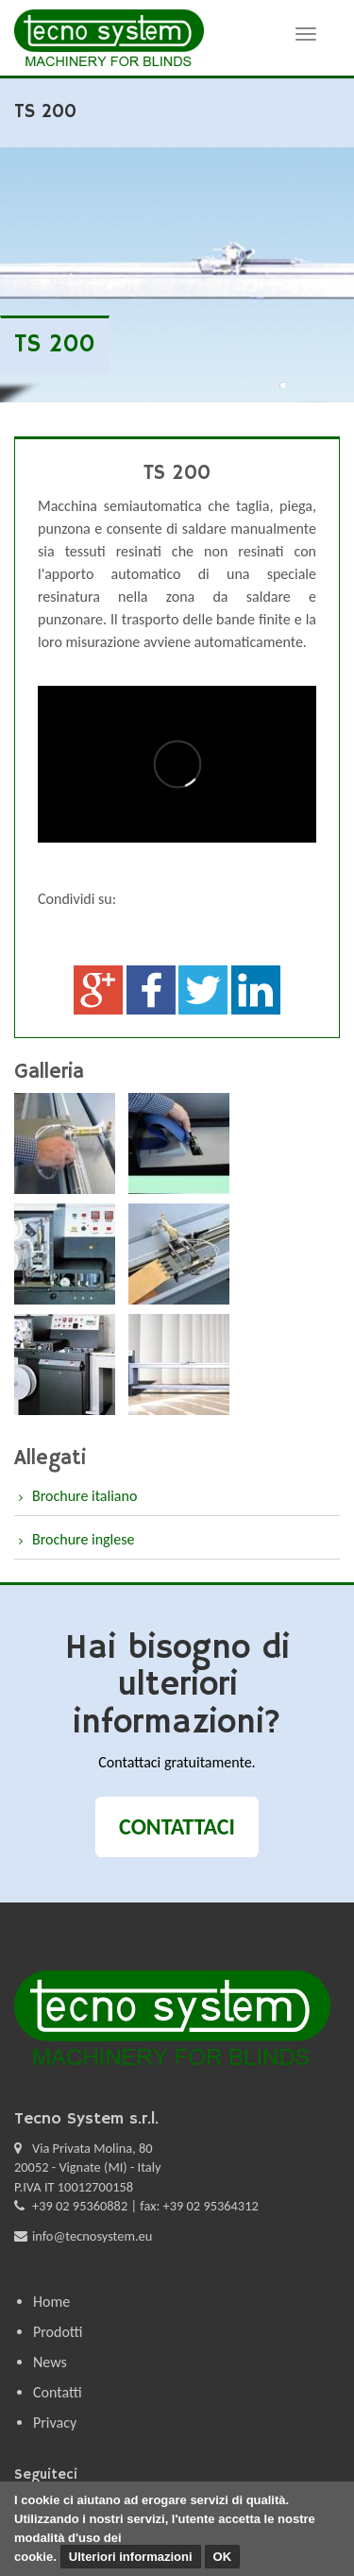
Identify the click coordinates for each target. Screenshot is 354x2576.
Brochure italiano (84, 1496)
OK (222, 2557)
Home (51, 2302)
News (50, 2362)
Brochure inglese (83, 1539)
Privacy (54, 2422)
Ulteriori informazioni (131, 2557)
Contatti (57, 2392)
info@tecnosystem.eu (92, 2235)
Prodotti (58, 2332)
